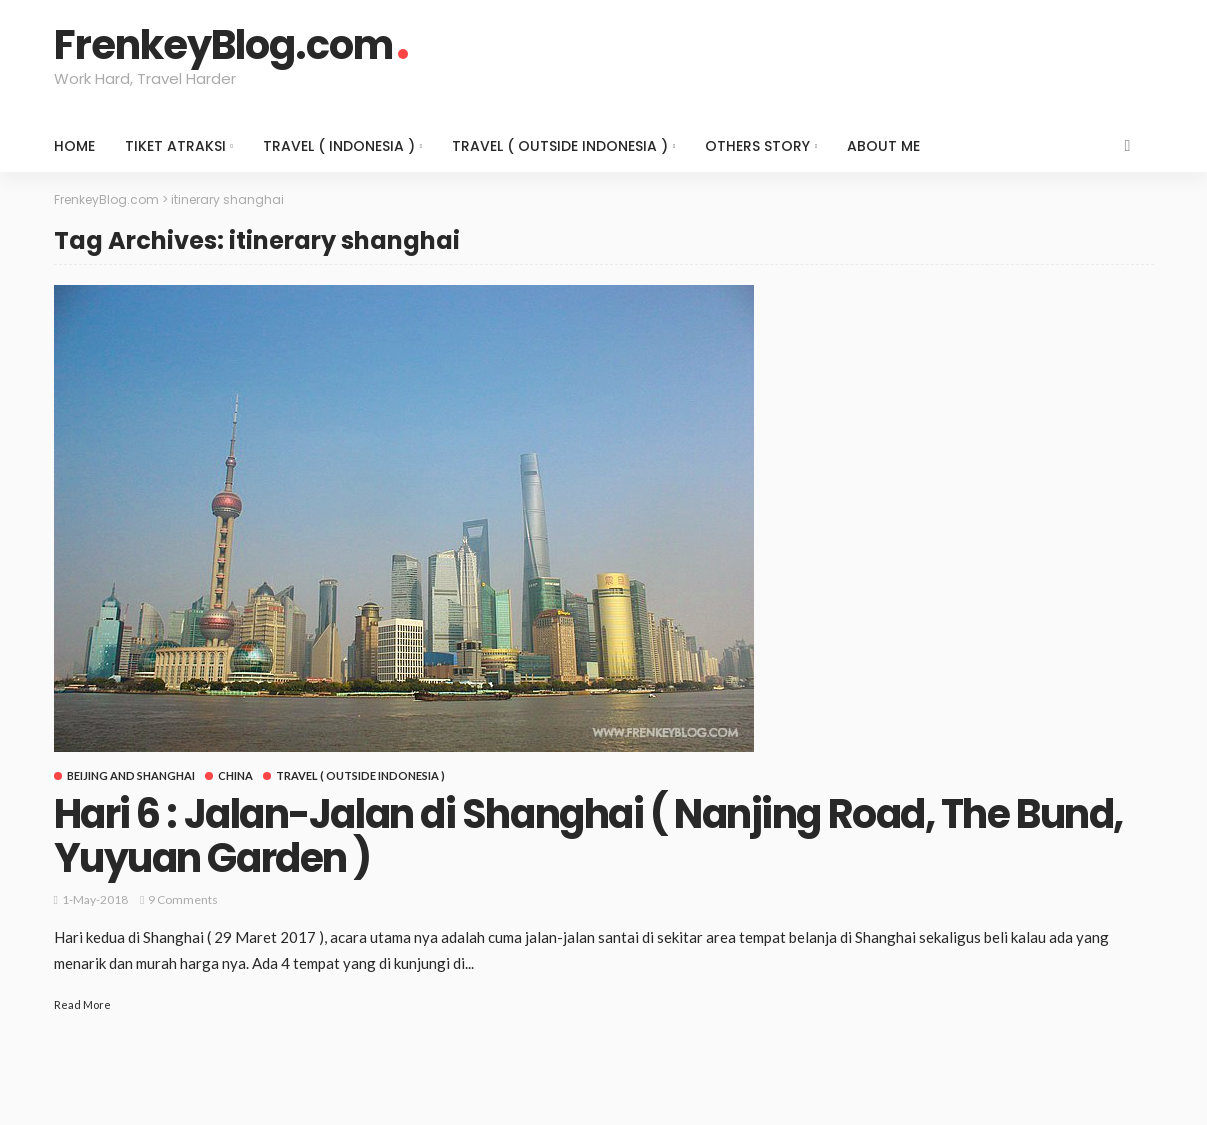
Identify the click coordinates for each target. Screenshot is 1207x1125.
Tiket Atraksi (175, 146)
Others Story (757, 146)
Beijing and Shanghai (131, 775)
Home (74, 146)
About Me (883, 146)
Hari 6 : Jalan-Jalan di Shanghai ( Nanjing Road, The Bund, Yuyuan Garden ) (588, 836)
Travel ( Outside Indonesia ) (560, 146)
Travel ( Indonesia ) (339, 146)
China (235, 775)
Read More (82, 1004)
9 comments (183, 899)
